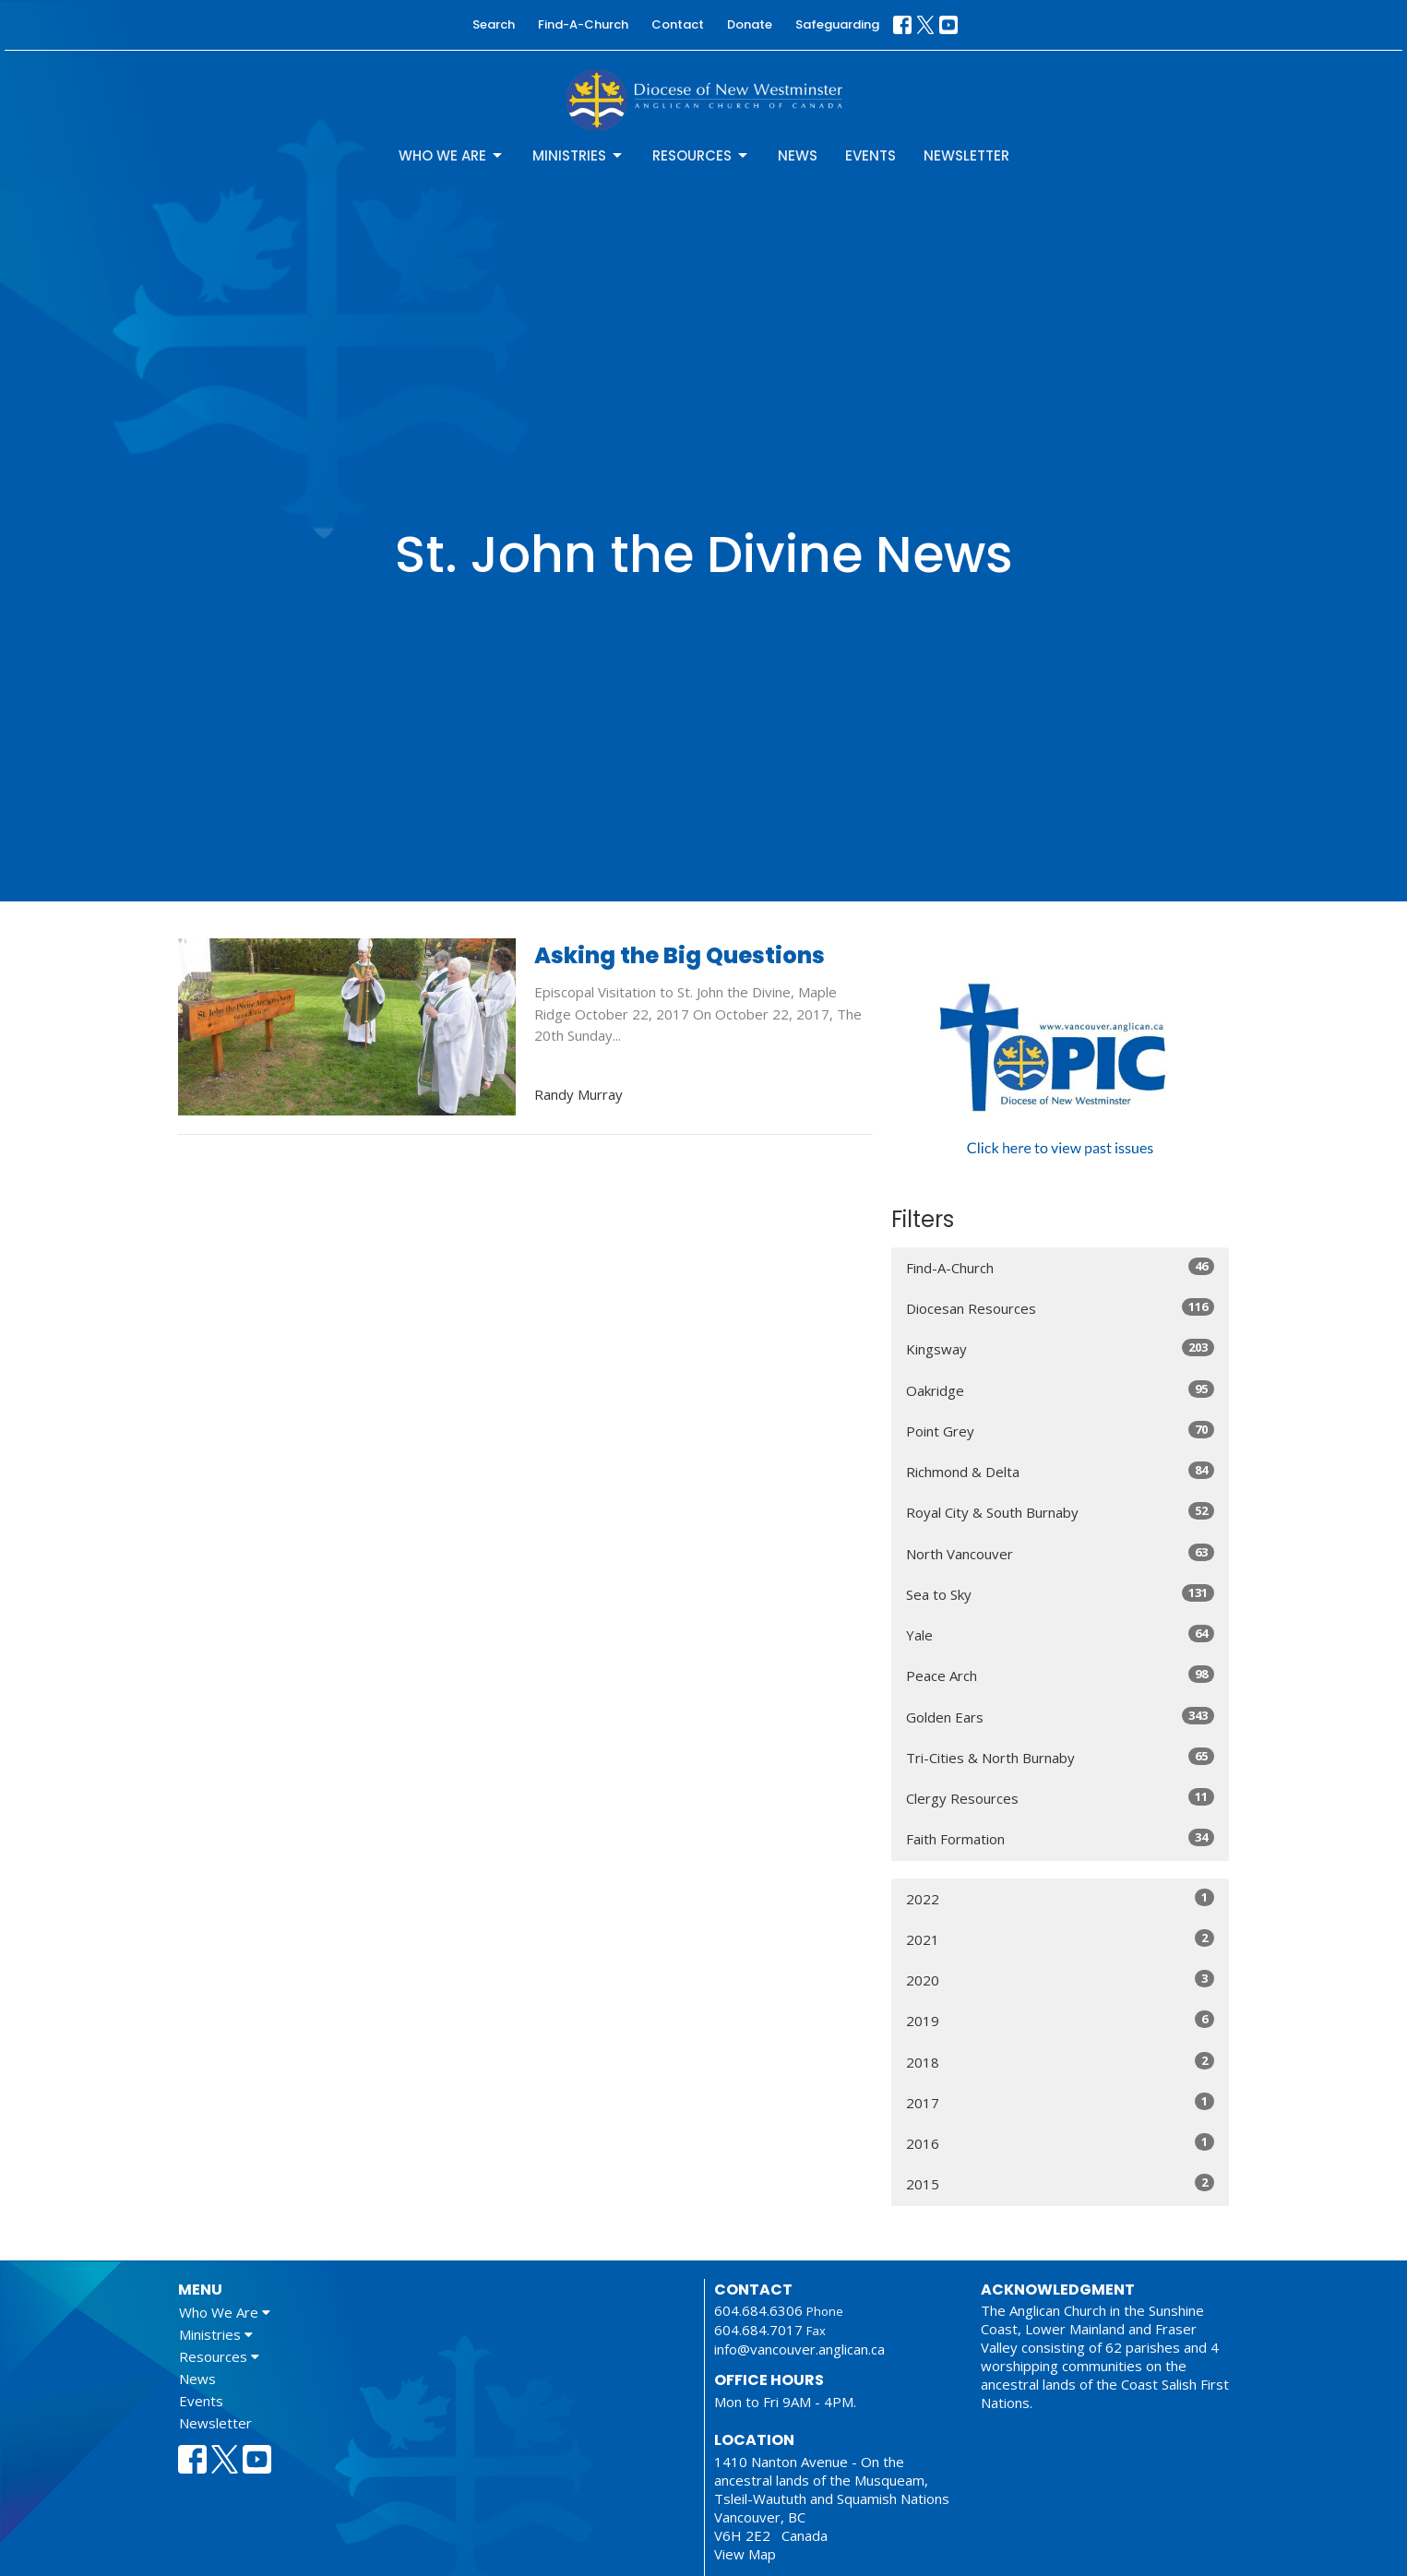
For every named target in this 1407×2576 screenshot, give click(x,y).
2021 (1060, 1939)
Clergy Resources (1060, 1797)
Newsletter (966, 155)
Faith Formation (1060, 1838)
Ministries (578, 155)
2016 (1060, 2143)
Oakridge (1060, 1390)
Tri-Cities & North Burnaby (1060, 1757)
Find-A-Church (583, 24)
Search (493, 24)
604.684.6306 (758, 2310)
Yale (1060, 1634)
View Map (745, 2554)
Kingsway (1060, 1348)
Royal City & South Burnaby (1060, 1511)
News (797, 155)
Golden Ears (1060, 1716)
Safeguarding (837, 24)
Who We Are (452, 155)
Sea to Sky (1060, 1594)
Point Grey (1060, 1430)
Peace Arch (1060, 1675)
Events (870, 155)
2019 (1060, 2020)
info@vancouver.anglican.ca (799, 2349)
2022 (1060, 1898)
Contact (677, 24)
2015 (1060, 2183)
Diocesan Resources (1060, 1308)
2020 (1060, 1979)
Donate (749, 24)
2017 (1060, 2102)
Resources (701, 155)
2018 (1060, 2061)
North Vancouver (1060, 1553)
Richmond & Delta (1060, 1471)
